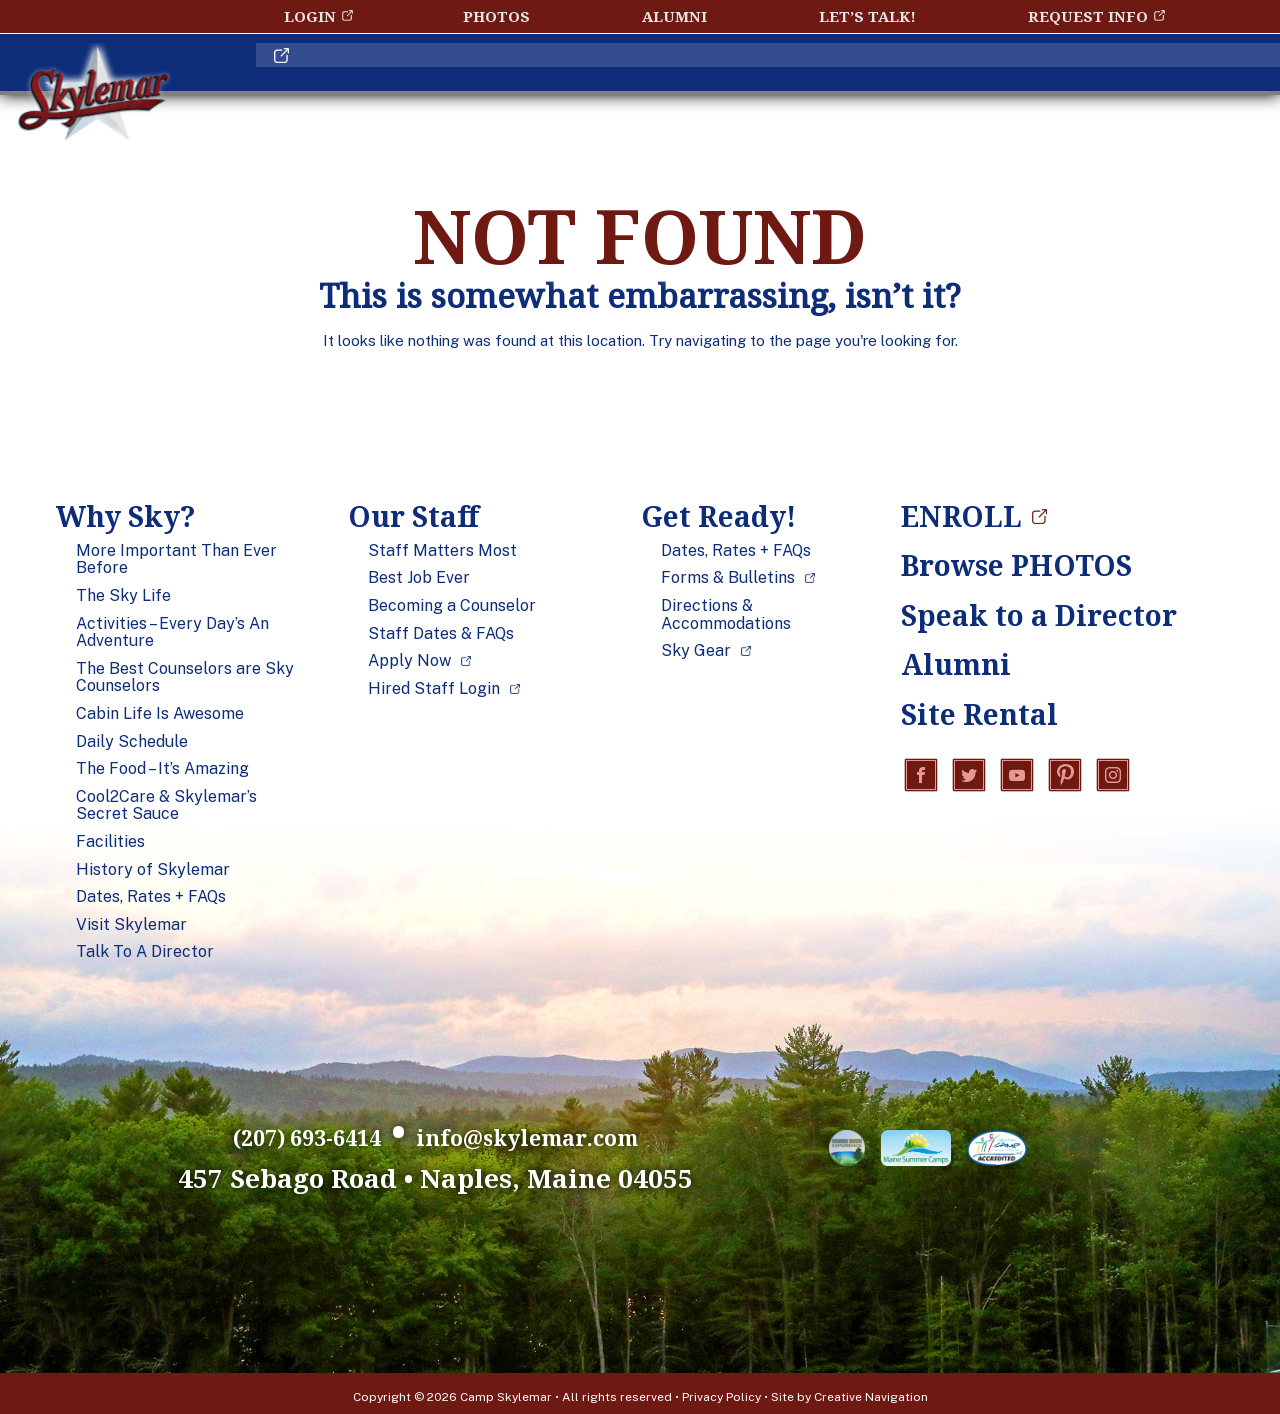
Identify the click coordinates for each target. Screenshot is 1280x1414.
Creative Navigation (871, 1390)
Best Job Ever (419, 578)
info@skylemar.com (583, 1131)
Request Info (1088, 16)
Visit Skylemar (131, 925)
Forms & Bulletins (728, 578)
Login (310, 16)
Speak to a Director (1021, 615)
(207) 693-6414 (222, 1131)
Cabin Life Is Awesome (160, 714)
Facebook (921, 777)
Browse (1016, 565)
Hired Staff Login (434, 689)
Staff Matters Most (442, 551)
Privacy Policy (721, 1390)
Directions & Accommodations (726, 614)
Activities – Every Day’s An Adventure (172, 632)
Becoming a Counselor (452, 606)
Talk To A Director (145, 952)
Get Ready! (782, 84)
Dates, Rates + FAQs (151, 897)
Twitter (969, 777)
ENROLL (1101, 84)
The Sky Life (123, 596)
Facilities (110, 842)
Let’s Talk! (867, 16)
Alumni (674, 16)
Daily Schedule (132, 742)
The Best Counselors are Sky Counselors (185, 677)
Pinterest (1065, 777)
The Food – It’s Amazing (162, 769)
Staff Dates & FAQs (441, 634)
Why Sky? (367, 84)
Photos (496, 16)
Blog (955, 84)
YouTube (1017, 777)
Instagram (1113, 777)
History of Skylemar (153, 870)
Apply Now (409, 661)
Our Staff (569, 84)
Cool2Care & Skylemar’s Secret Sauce (166, 805)
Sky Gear (696, 651)
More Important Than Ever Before (176, 559)
